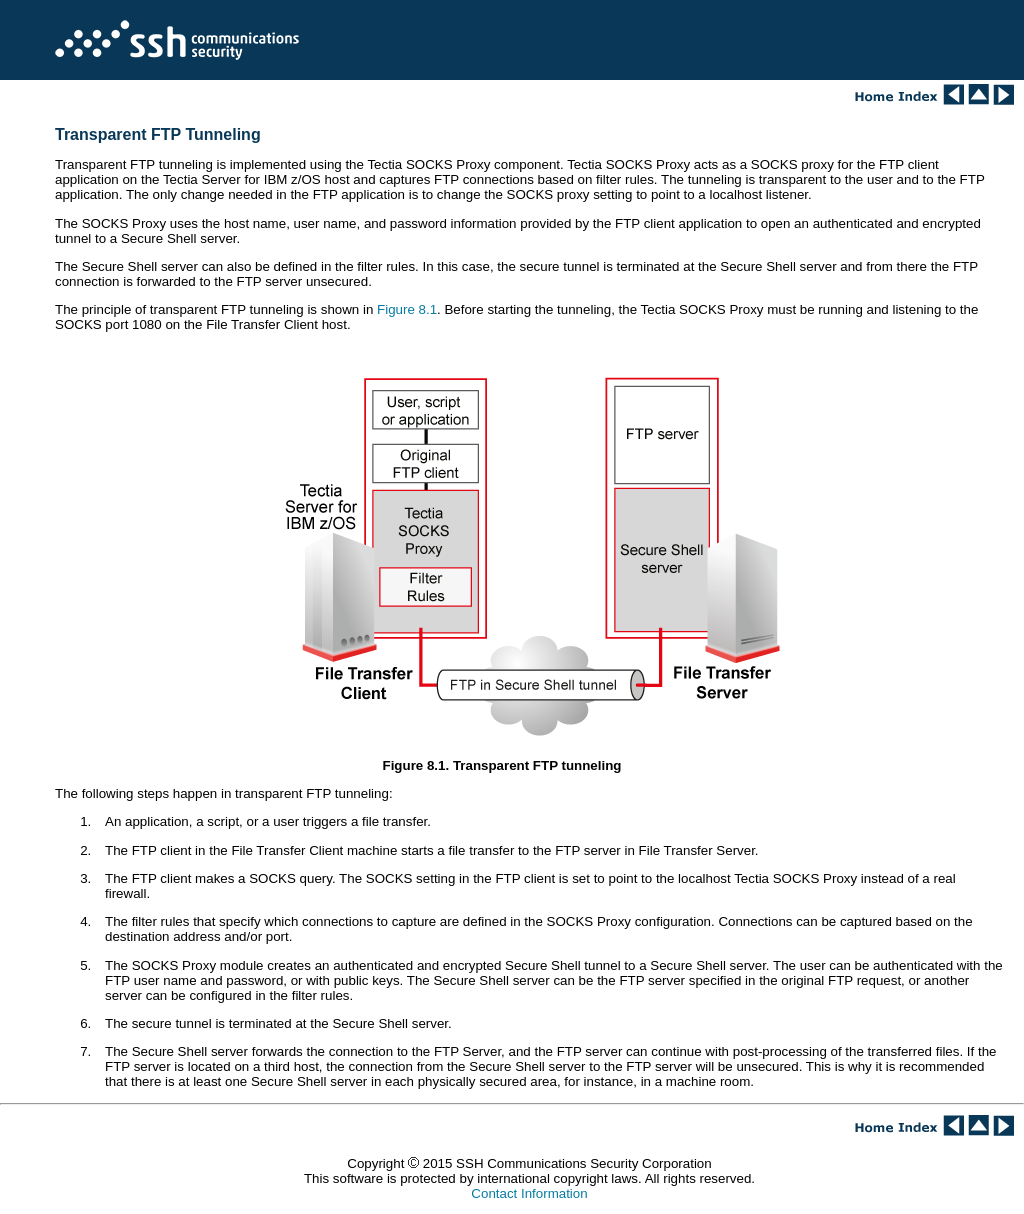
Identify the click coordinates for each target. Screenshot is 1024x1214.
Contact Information (529, 1193)
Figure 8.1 (407, 309)
